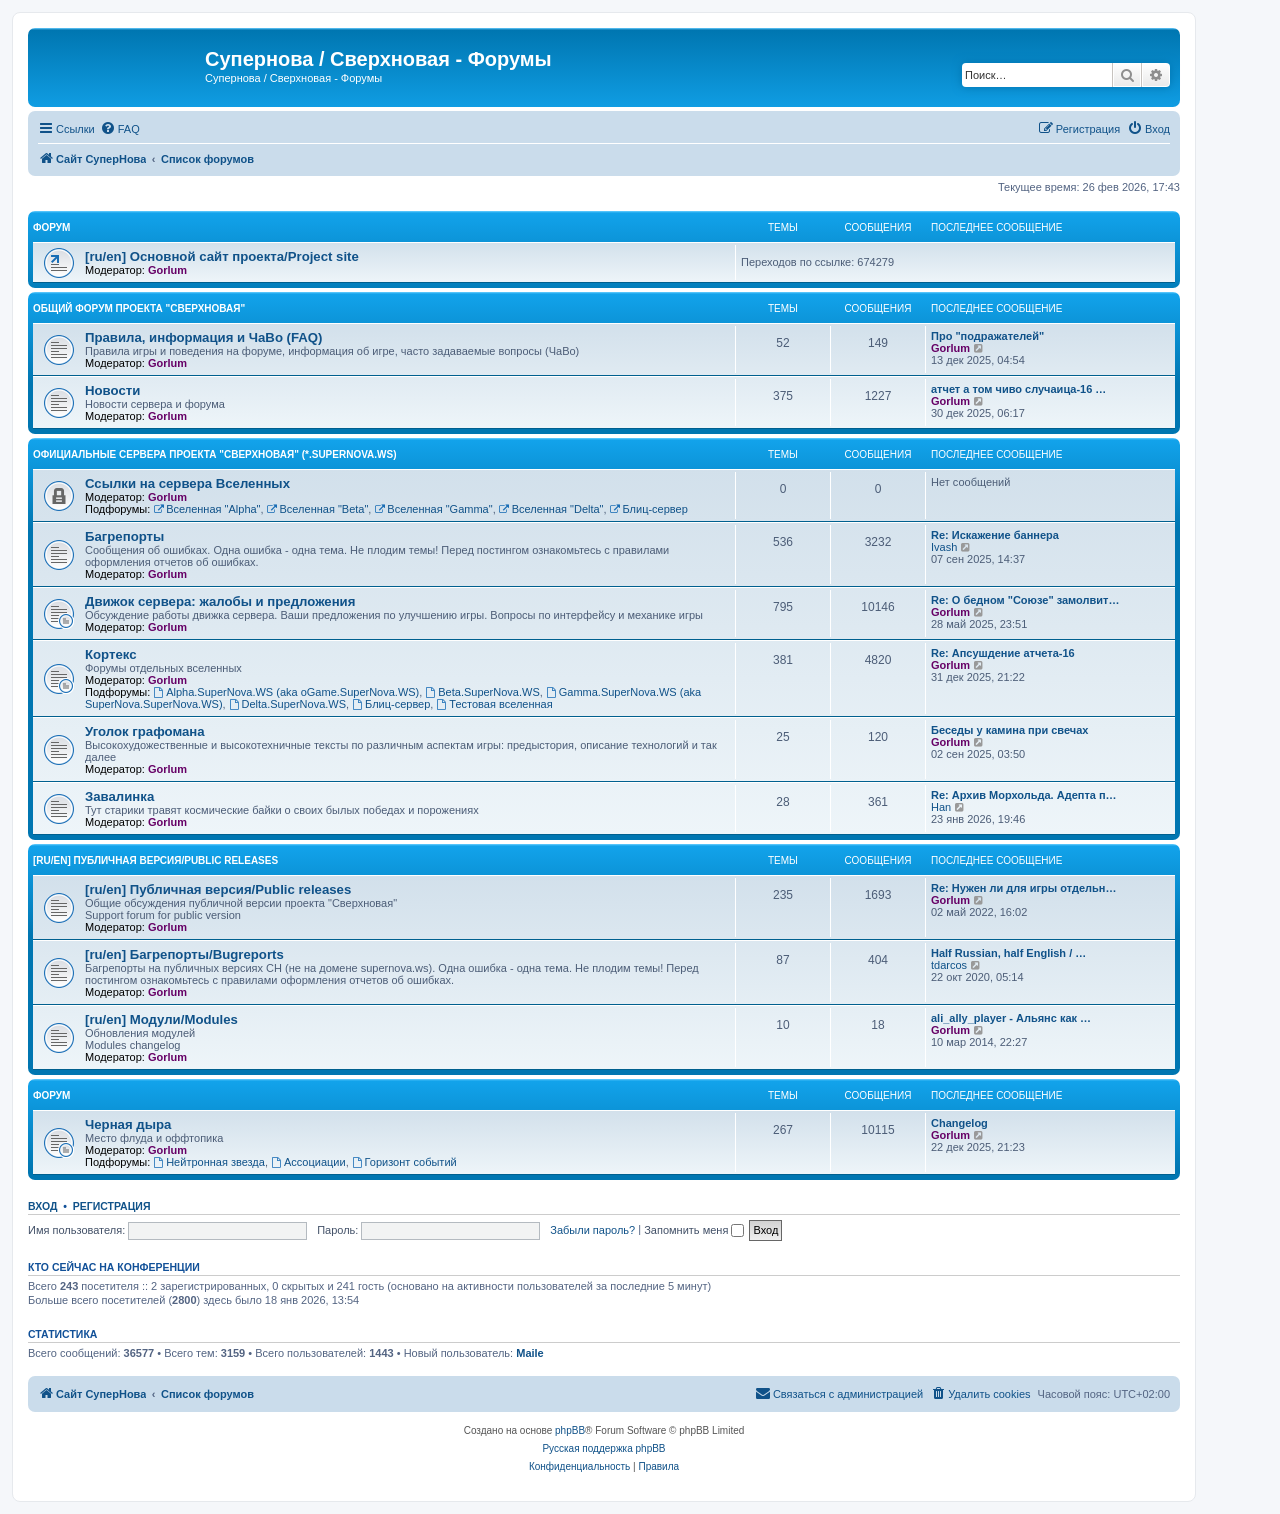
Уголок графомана (145, 731)
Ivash (944, 547)
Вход (42, 1206)
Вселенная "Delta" (551, 509)
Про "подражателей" (987, 336)
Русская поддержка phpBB (603, 1448)
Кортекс (111, 654)
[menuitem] (120, 129)
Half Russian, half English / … (1008, 953)
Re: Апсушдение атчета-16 (1003, 653)
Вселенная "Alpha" (206, 509)
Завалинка (119, 796)
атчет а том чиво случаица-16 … (1018, 389)
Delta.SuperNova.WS (287, 704)
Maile (530, 1353)
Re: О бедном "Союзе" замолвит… (1025, 600)
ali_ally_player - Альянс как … (1011, 1018)
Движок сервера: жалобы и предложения (220, 601)
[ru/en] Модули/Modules (161, 1019)
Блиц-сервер (649, 509)
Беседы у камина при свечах (1009, 730)
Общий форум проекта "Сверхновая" (139, 308)
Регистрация (112, 1206)
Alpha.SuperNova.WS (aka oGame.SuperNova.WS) (286, 692)
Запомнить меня (694, 1230)
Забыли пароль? (592, 1230)
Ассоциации (308, 1162)
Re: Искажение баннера (995, 535)
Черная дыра (128, 1124)
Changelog (959, 1123)
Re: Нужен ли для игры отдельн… (1023, 888)
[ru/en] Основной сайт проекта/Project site (222, 256)
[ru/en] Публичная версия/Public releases (155, 860)
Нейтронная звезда (209, 1162)
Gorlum (167, 270)
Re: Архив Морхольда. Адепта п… (1024, 795)
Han (941, 807)
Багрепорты (124, 536)
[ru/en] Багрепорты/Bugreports (184, 954)
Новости (112, 390)
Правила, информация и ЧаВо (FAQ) (204, 337)
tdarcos (949, 965)
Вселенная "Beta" (318, 509)
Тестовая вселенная (494, 704)
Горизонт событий (404, 1162)
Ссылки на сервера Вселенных (187, 483)
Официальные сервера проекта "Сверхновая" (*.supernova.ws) (215, 454)
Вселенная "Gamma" (433, 509)
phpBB (570, 1430)
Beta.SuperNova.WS (482, 692)
